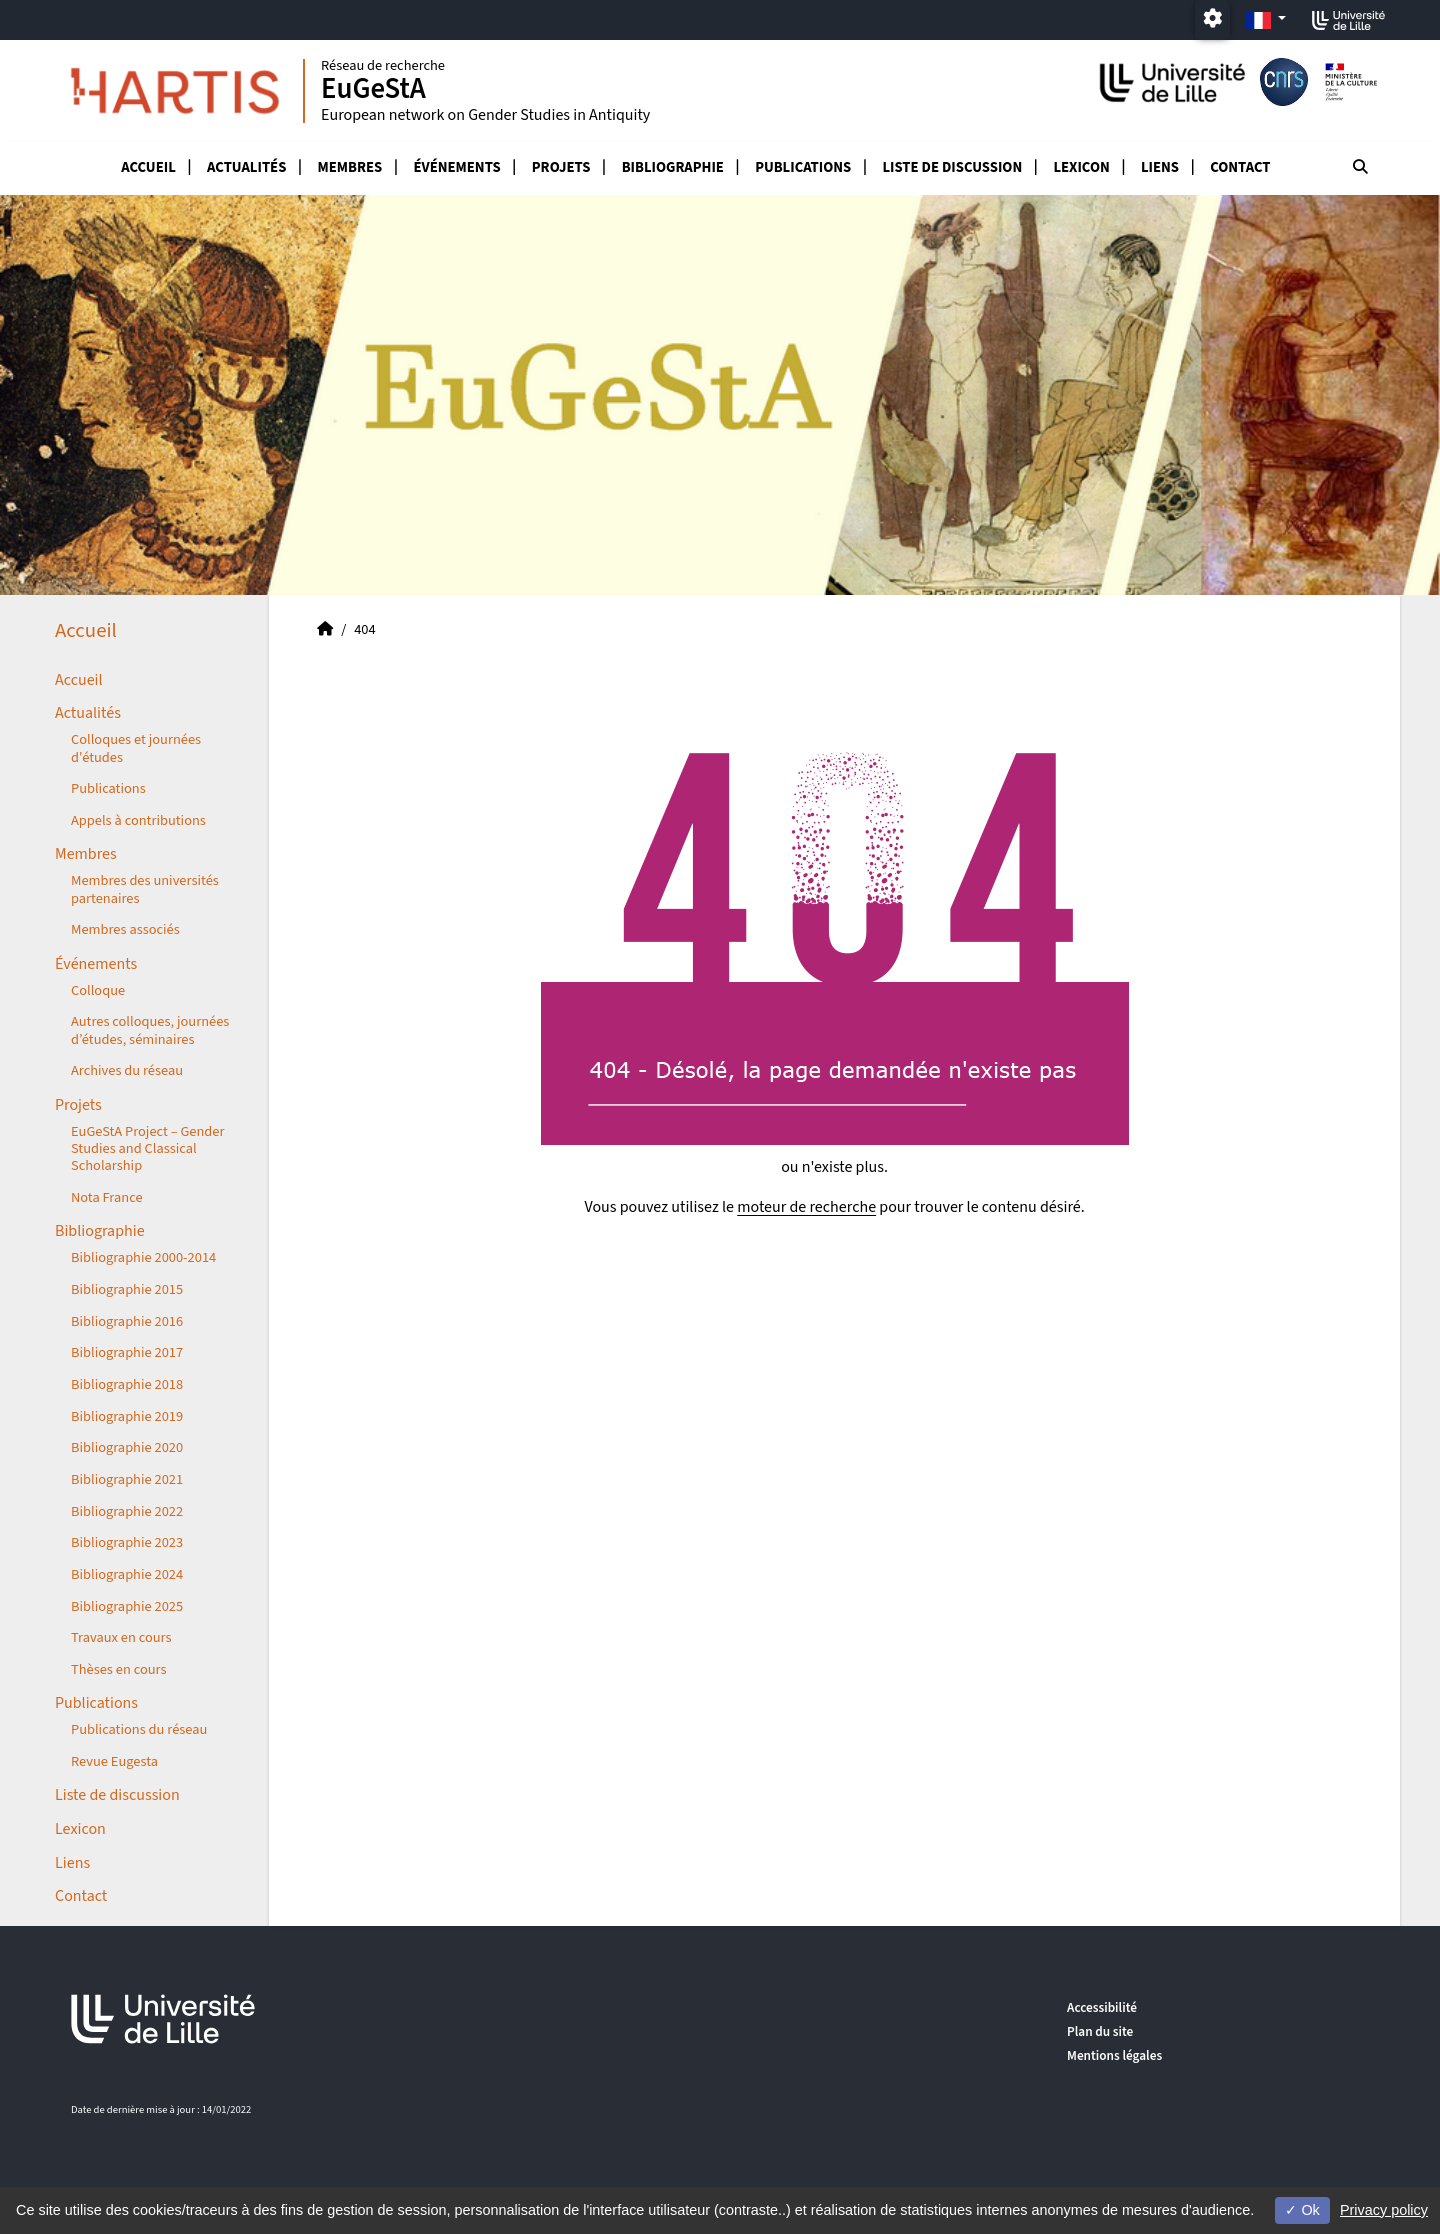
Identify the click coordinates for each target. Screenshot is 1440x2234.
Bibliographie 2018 (127, 1384)
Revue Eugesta (114, 1761)
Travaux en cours (121, 1637)
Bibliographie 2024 (127, 1574)
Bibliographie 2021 (127, 1479)
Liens (1160, 167)
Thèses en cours (119, 1669)
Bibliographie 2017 (127, 1352)
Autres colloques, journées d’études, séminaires (150, 1030)
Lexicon (1081, 167)
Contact (1240, 167)
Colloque (98, 990)
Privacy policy (1384, 2210)
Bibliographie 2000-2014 (143, 1257)
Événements (456, 167)
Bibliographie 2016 (127, 1321)
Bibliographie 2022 (127, 1511)
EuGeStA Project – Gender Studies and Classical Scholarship (147, 1149)
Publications (803, 167)
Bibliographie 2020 (127, 1447)
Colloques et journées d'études (136, 748)
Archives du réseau (127, 1070)
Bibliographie (673, 167)
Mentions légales (1114, 2055)
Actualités (246, 167)
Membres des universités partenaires (145, 889)
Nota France (107, 1197)
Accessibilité (1102, 2007)
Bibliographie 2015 (127, 1289)
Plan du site (1100, 2031)
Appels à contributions (138, 820)
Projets (561, 167)
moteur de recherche (806, 1207)
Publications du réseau (139, 1729)
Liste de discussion (952, 167)
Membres (350, 167)
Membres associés (125, 929)
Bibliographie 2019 (127, 1416)
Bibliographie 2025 (127, 1606)
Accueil (148, 167)
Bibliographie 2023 (127, 1542)
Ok (1302, 2210)
